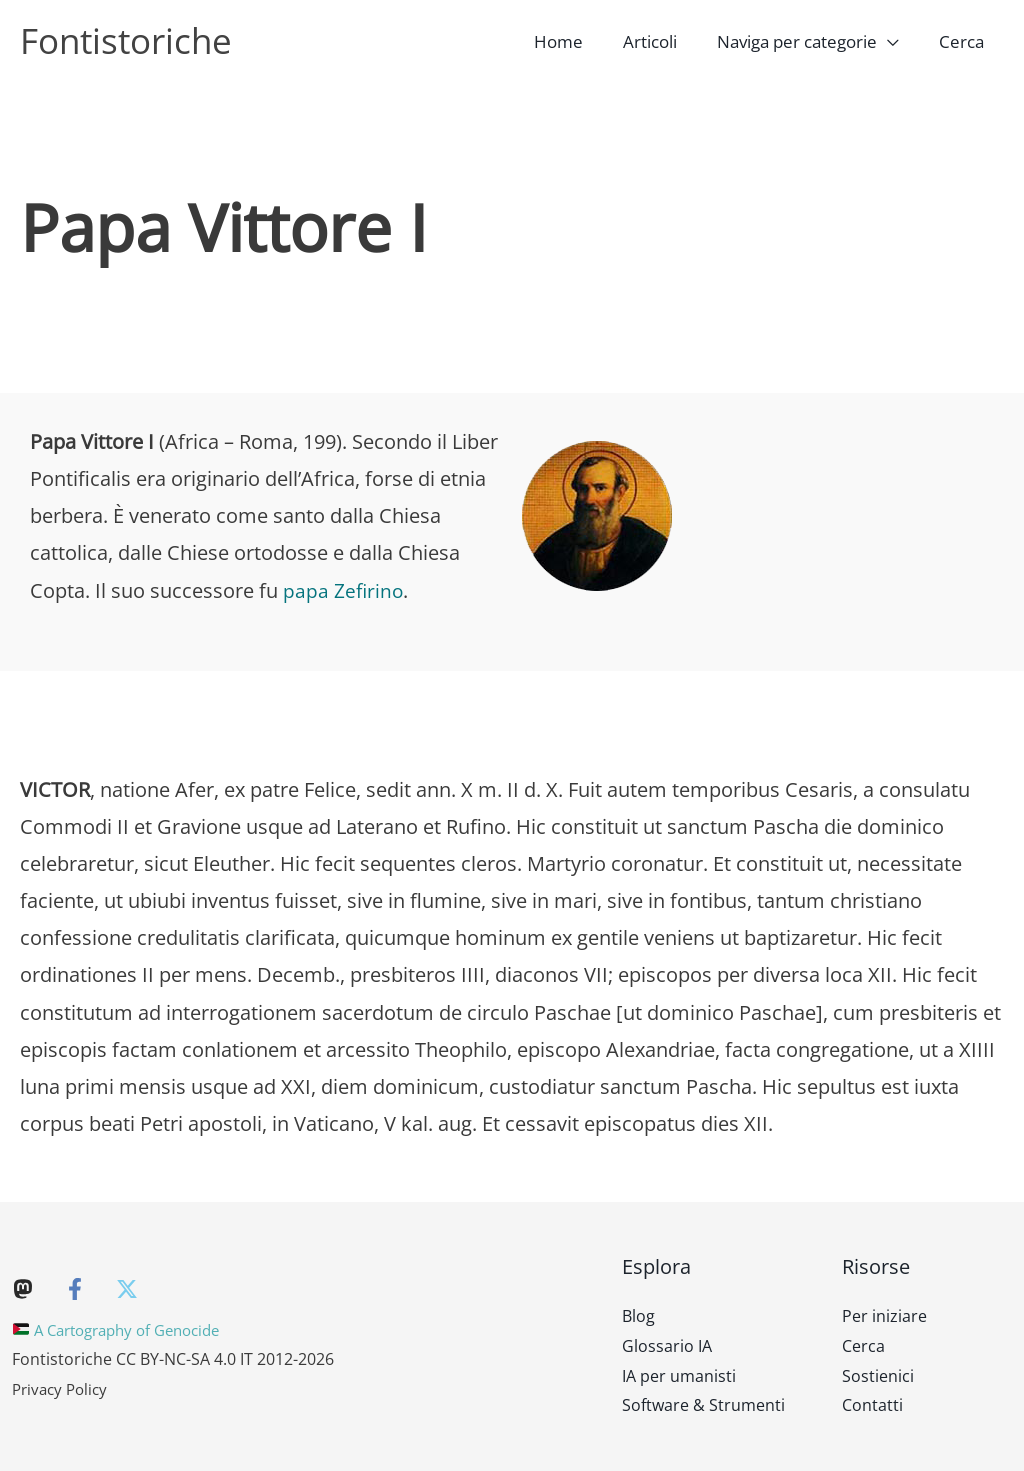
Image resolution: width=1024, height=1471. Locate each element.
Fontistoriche (126, 40)
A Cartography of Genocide (125, 1330)
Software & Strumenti (703, 1405)
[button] (817, 41)
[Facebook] (75, 1289)
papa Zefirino (344, 590)
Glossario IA (667, 1346)
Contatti (872, 1405)
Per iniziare (884, 1316)
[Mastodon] (23, 1289)
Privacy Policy (63, 1389)
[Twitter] (127, 1289)
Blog (638, 1316)
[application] (897, 41)
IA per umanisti (679, 1376)
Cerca (863, 1346)
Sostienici (878, 1376)
